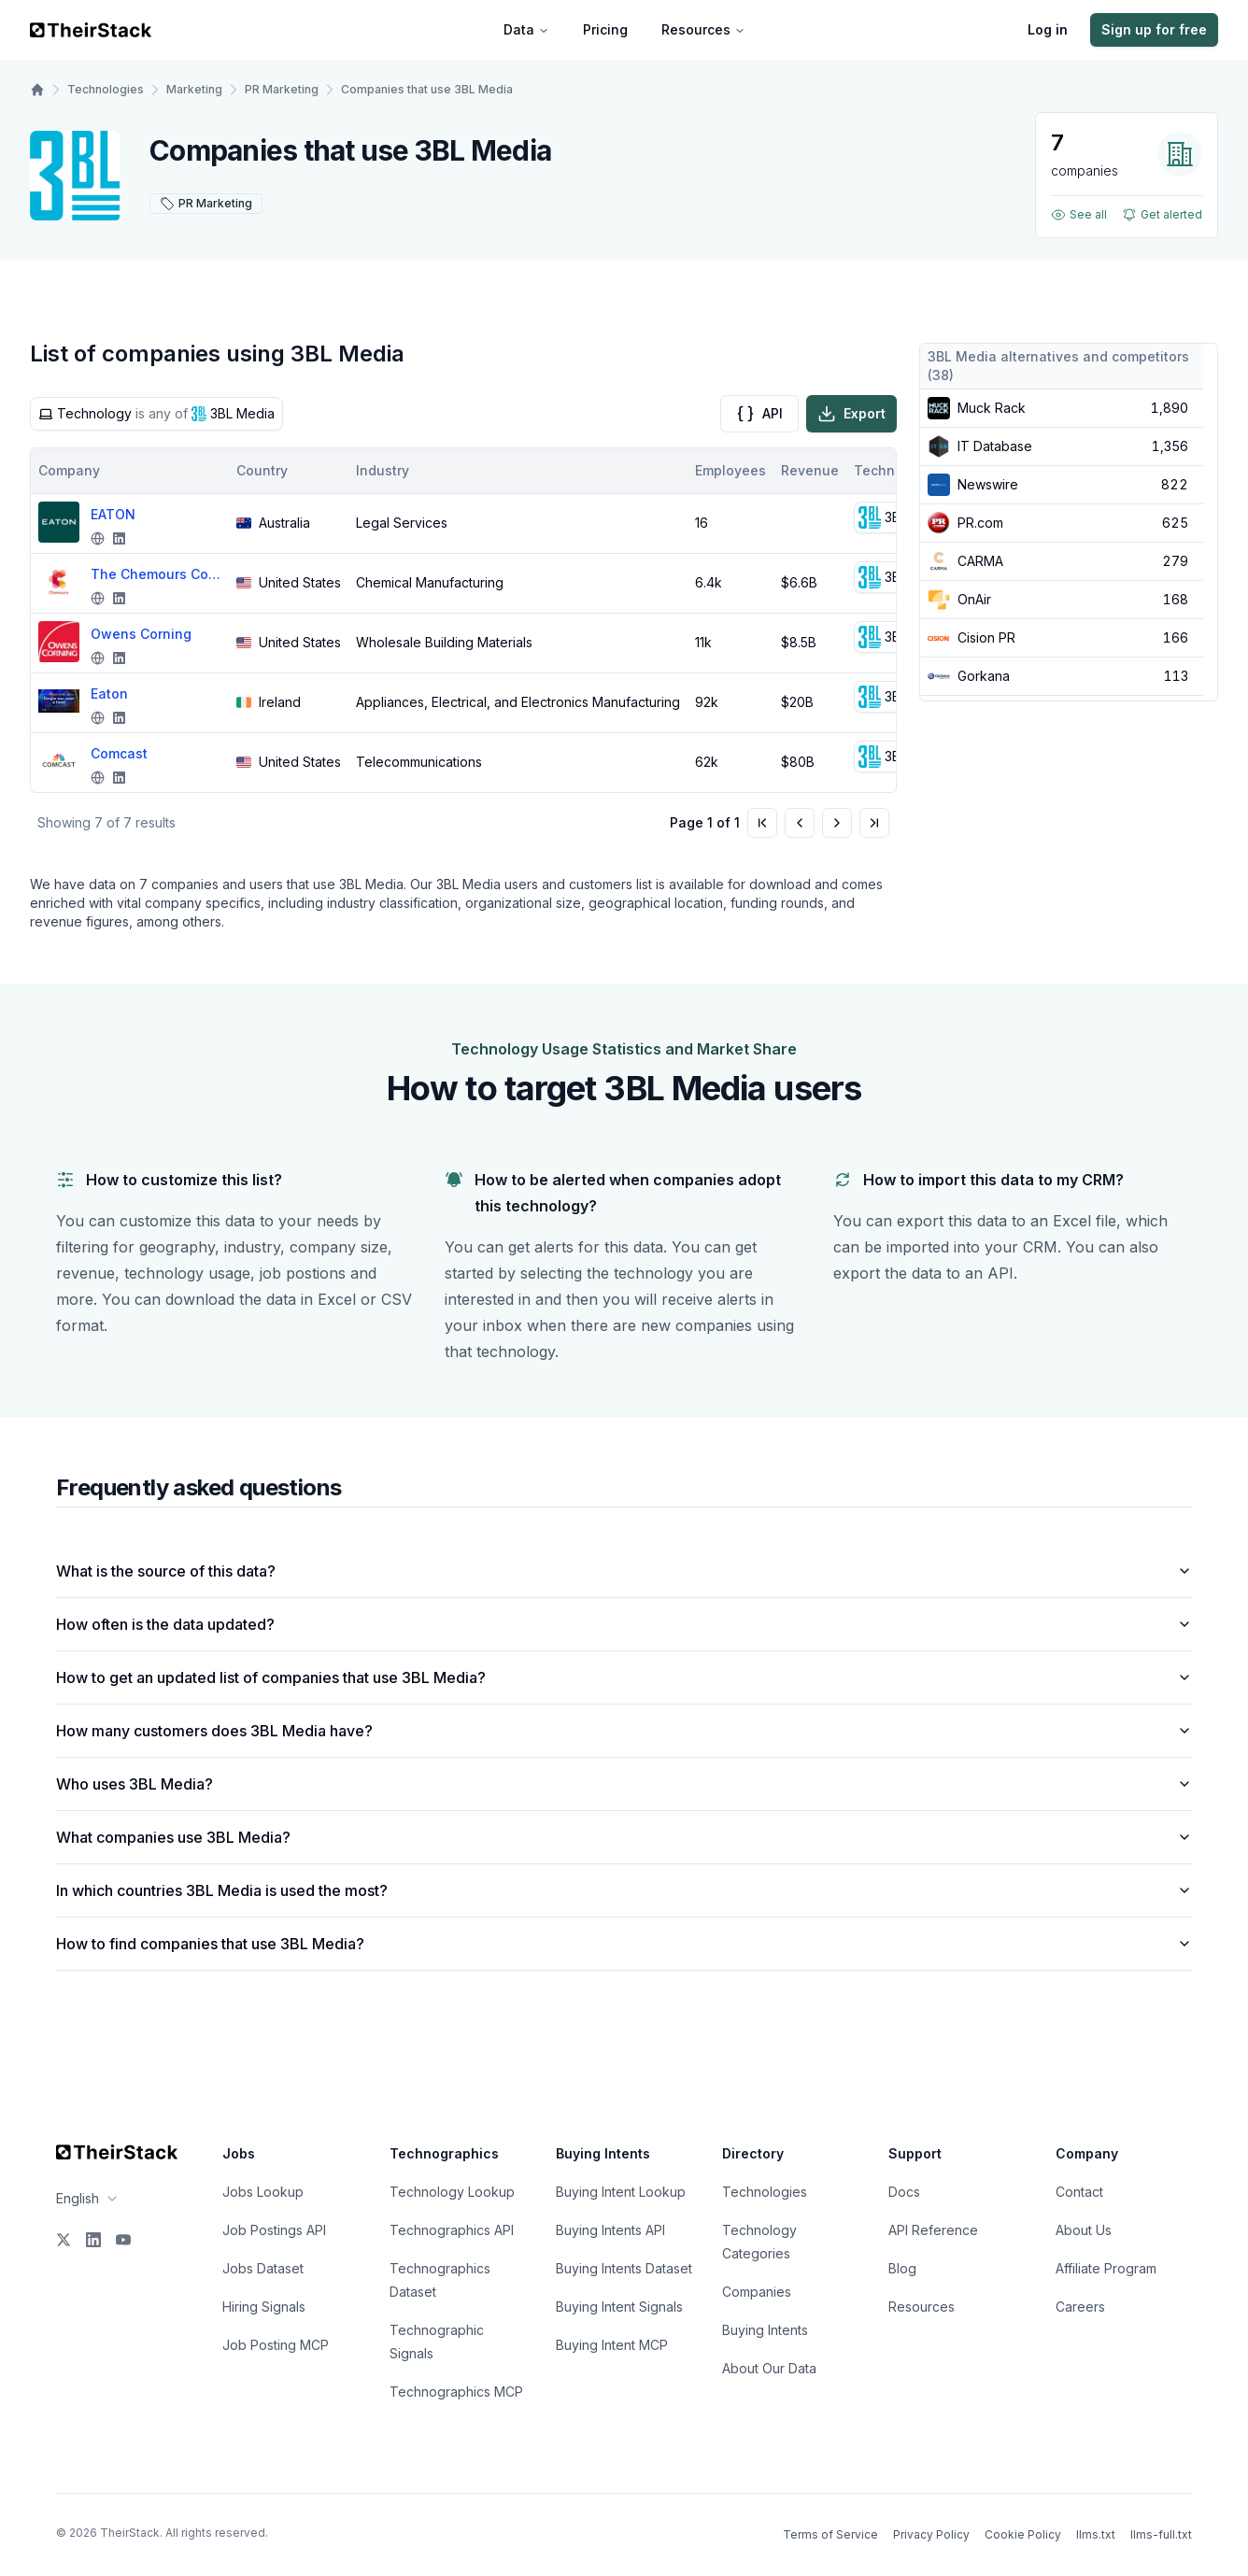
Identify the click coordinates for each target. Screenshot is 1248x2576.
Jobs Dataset (263, 2268)
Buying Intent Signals (619, 2306)
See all (1079, 214)
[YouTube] (123, 2239)
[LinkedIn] (93, 2239)
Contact (1079, 2192)
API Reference (933, 2230)
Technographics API (452, 2230)
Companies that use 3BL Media (427, 89)
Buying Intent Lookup (621, 2192)
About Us (1084, 2230)
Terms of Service (830, 2534)
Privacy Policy (931, 2534)
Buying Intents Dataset (624, 2268)
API (759, 413)
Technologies (105, 89)
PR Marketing (282, 89)
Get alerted (1162, 214)
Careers (1080, 2306)
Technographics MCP (456, 2391)
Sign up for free (1154, 29)
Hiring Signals (263, 2306)
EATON (113, 514)
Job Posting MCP (275, 2345)
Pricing (605, 29)
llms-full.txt (1161, 2534)
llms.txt (1095, 2534)
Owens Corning (141, 634)
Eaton (109, 693)
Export (851, 413)
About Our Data (769, 2368)
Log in (1048, 29)
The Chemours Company (156, 574)
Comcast (119, 753)
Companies (756, 2292)
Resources (703, 29)
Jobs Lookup (263, 2192)
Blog (902, 2268)
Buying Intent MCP (612, 2345)
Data (526, 29)
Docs (904, 2192)
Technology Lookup (452, 2192)
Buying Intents (765, 2330)
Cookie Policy (1023, 2534)
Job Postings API (274, 2230)
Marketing (194, 89)
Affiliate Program (1106, 2268)
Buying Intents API (610, 2230)
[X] (63, 2239)
